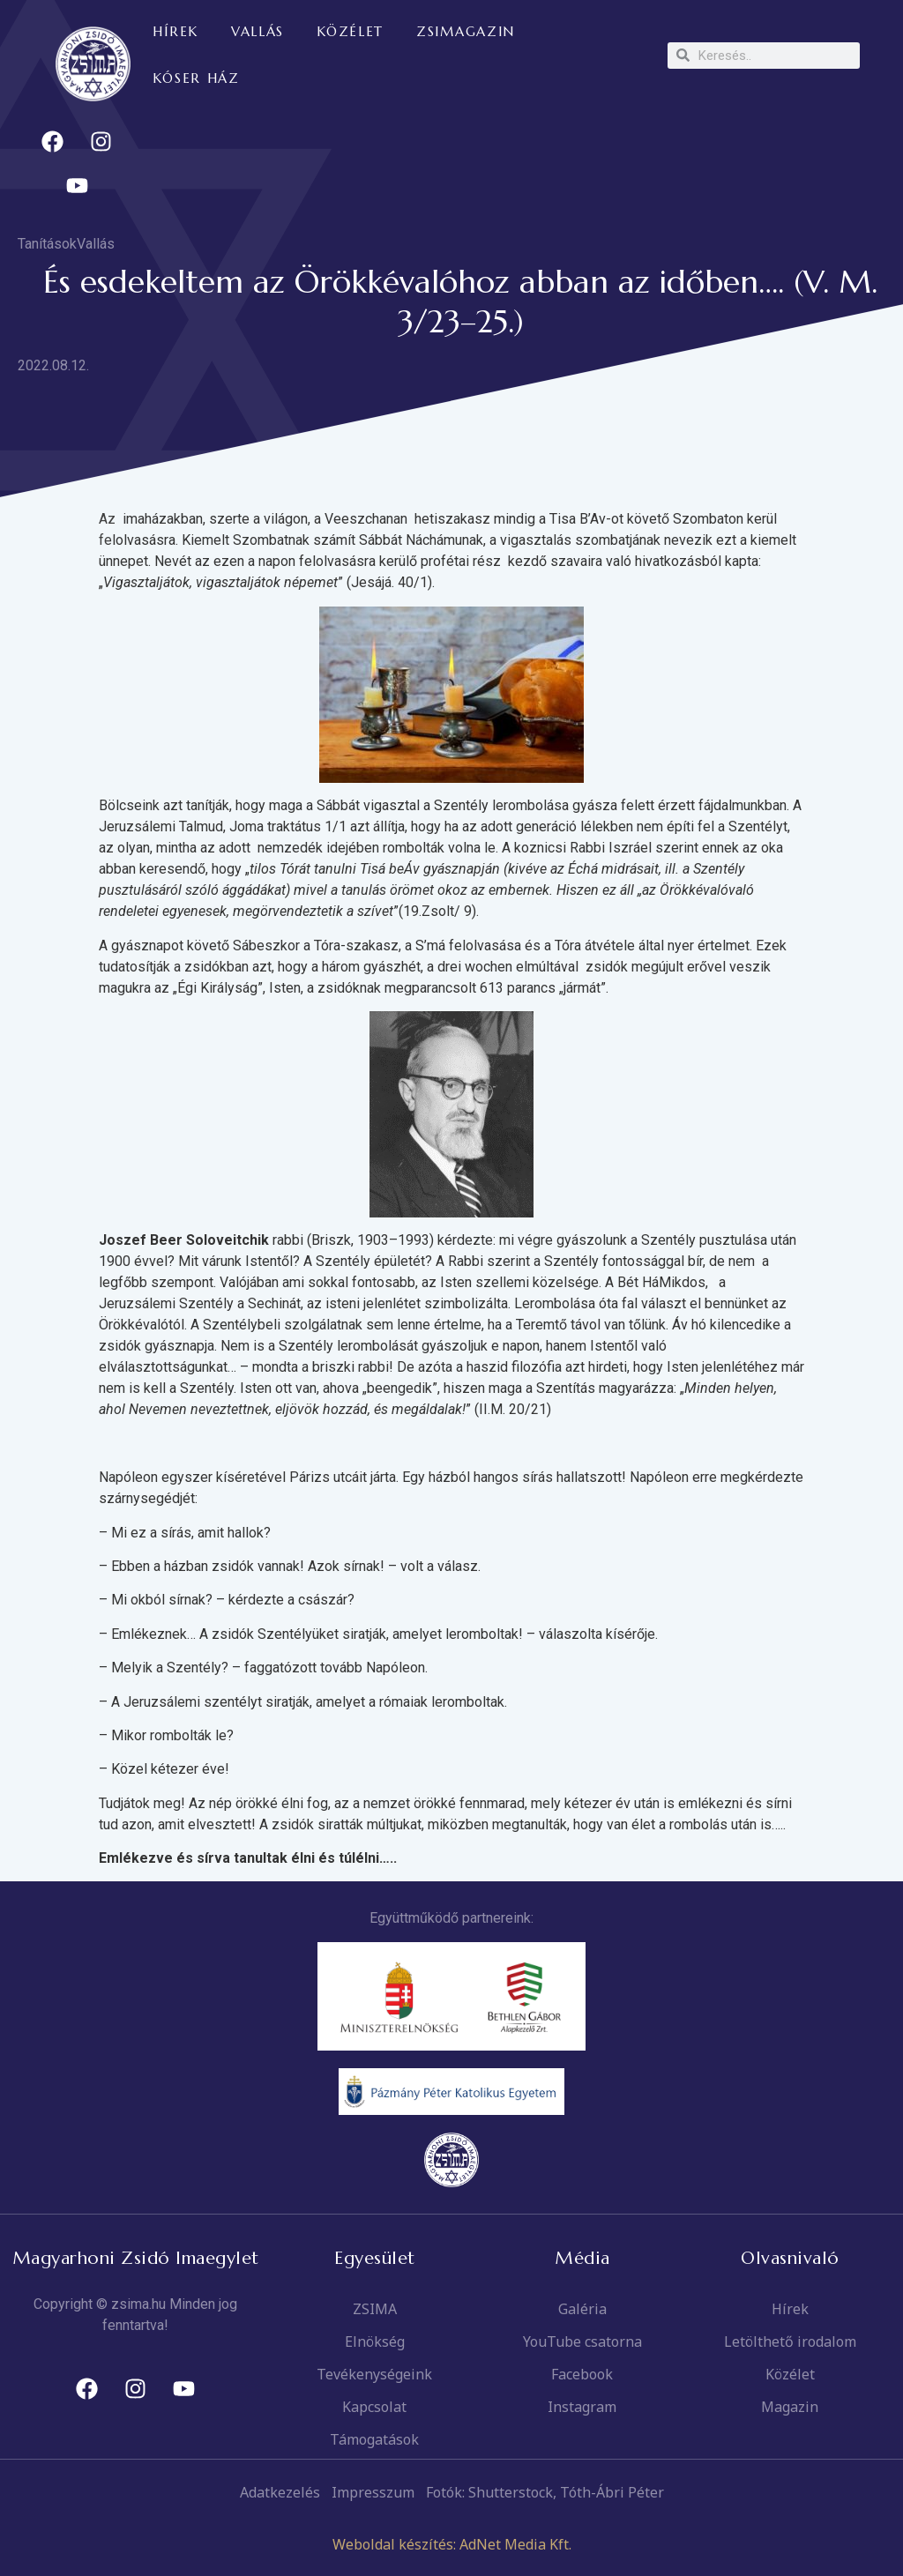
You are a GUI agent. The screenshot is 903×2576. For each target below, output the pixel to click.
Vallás (96, 243)
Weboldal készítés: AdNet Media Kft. (451, 2544)
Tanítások (47, 243)
